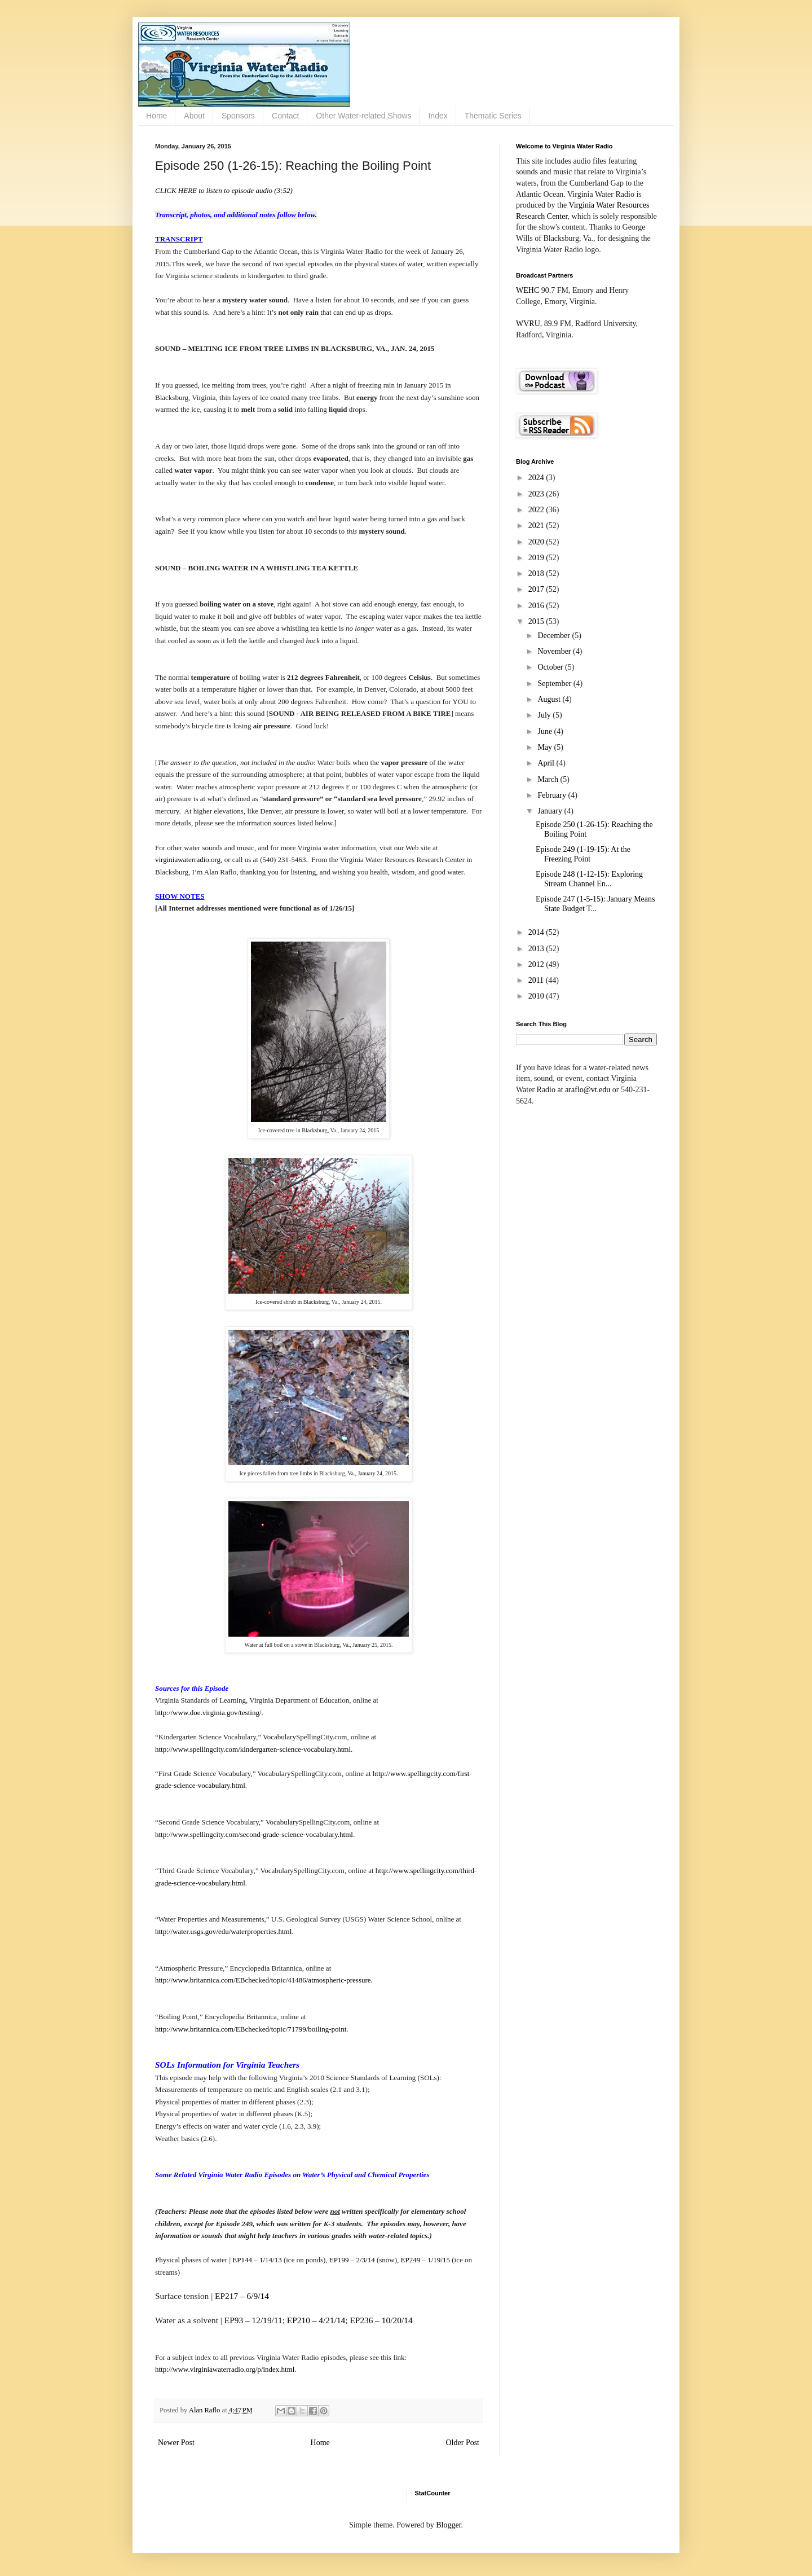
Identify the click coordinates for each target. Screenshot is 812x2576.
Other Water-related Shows (363, 115)
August (549, 699)
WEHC (527, 290)
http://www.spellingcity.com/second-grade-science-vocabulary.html (254, 1834)
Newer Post (176, 2442)
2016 (537, 605)
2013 (537, 948)
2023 (537, 494)
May (545, 747)
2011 (537, 980)
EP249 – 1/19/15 (425, 2260)
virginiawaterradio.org (187, 859)
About (194, 115)
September (555, 683)
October (551, 667)
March (548, 779)
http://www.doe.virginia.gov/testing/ (208, 1712)
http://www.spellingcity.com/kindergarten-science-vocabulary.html (253, 1749)
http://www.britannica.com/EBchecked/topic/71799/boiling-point (250, 2029)
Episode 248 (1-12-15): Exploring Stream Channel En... (589, 879)
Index (437, 115)
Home (156, 115)
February (552, 795)
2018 (537, 573)
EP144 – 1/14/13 (256, 2260)
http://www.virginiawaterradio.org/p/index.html (224, 2369)
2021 (537, 525)
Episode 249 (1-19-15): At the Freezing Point (583, 854)
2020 (537, 542)
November (555, 651)
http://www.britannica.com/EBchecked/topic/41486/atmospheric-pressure (263, 1980)
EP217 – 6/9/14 (242, 2296)
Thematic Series (493, 115)
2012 (537, 964)
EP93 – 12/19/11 (253, 2320)
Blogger (448, 2525)
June (545, 731)
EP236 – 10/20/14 (381, 2320)
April (546, 763)
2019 (537, 557)
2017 (537, 589)
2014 (537, 932)
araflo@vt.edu (587, 1089)
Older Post (463, 2442)
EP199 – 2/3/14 (352, 2260)
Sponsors (238, 115)
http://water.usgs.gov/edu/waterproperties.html (223, 1931)
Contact (285, 115)
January (550, 811)
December (554, 635)
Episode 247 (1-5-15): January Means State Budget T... (595, 904)
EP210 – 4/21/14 (316, 2320)
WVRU (528, 323)
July (545, 715)
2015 (537, 621)
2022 (537, 509)
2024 (537, 477)
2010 (537, 996)
